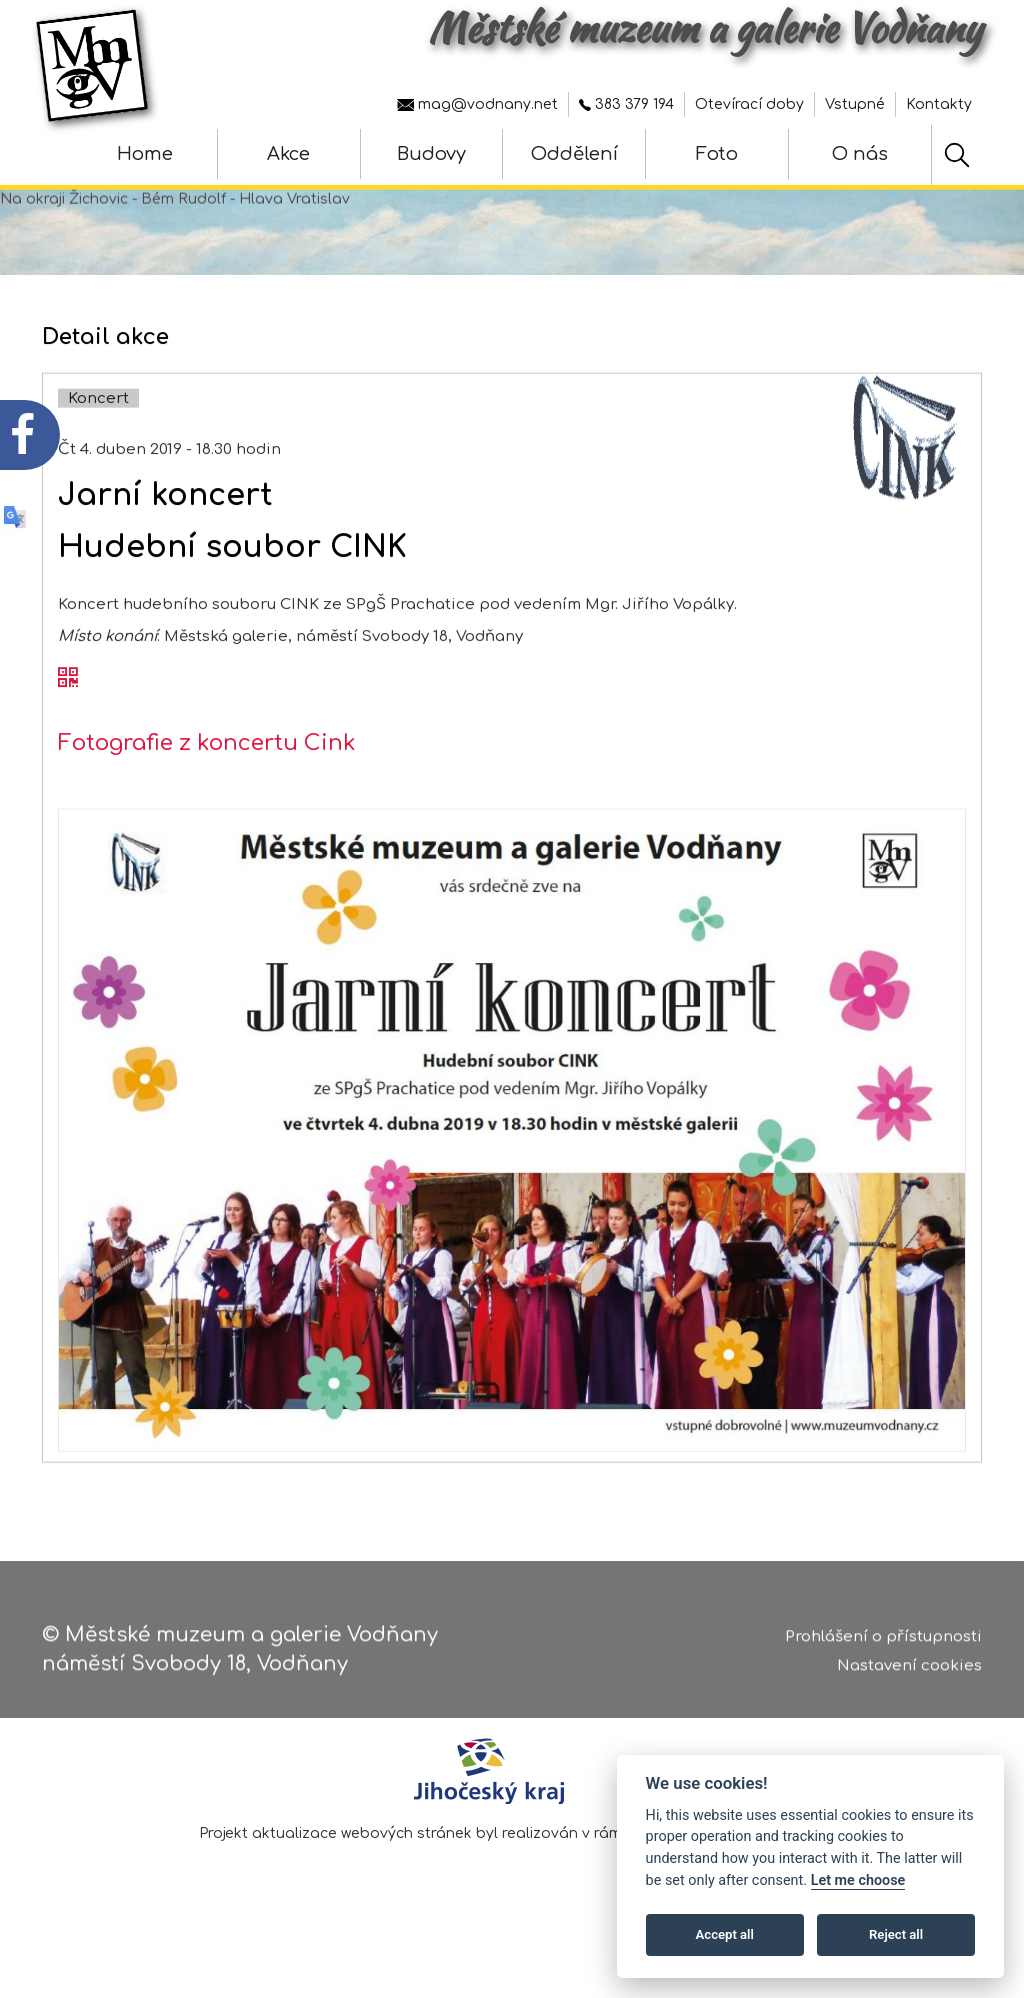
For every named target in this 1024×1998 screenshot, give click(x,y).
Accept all (725, 1934)
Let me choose (858, 1880)
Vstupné (855, 104)
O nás (860, 154)
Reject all (896, 1934)
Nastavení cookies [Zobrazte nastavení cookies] (909, 1672)
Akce (288, 154)
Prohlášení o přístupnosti (883, 1643)
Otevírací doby (749, 104)
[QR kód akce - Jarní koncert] (68, 735)
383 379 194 (626, 104)
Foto (717, 154)
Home (145, 154)
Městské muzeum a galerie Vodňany (705, 28)
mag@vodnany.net (477, 104)
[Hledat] (957, 155)
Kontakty (939, 104)
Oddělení (574, 154)
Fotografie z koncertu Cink (207, 799)
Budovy (431, 154)
